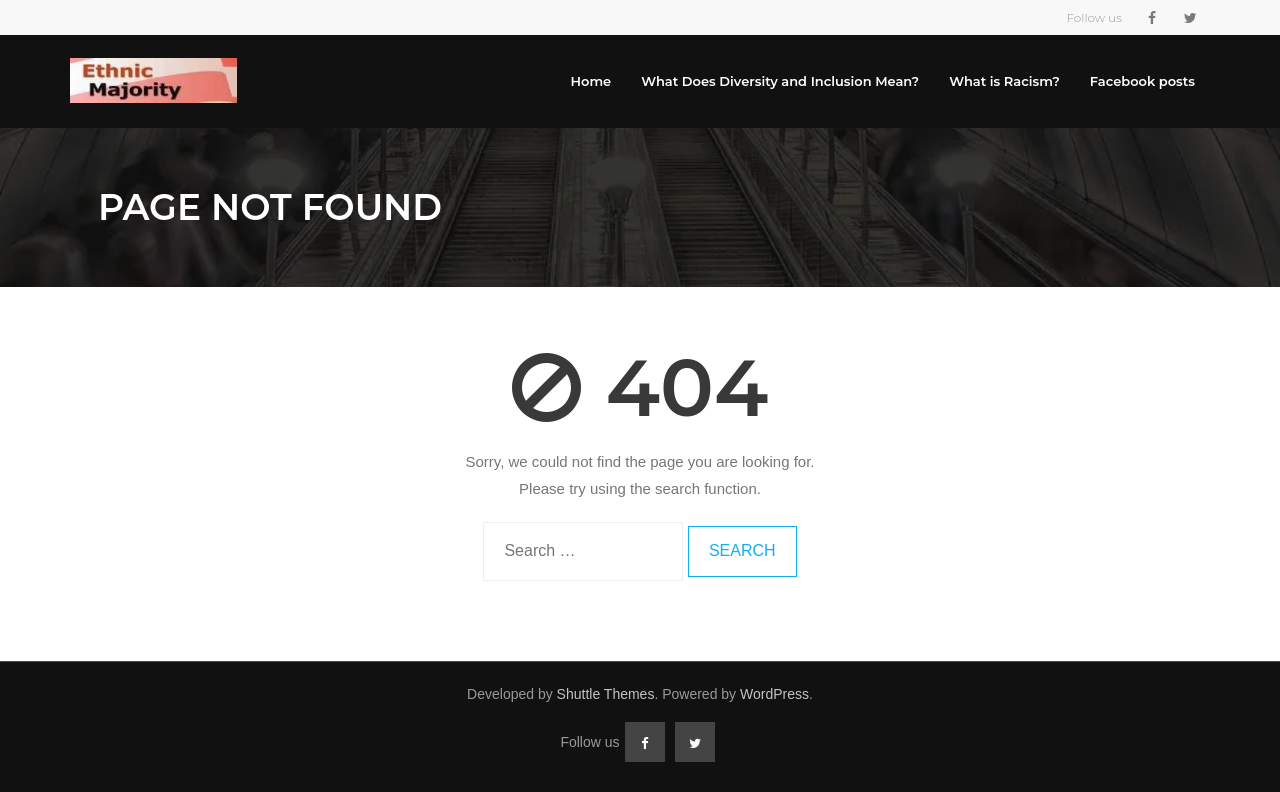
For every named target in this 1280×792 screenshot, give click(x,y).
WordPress (774, 694)
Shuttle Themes (606, 694)
